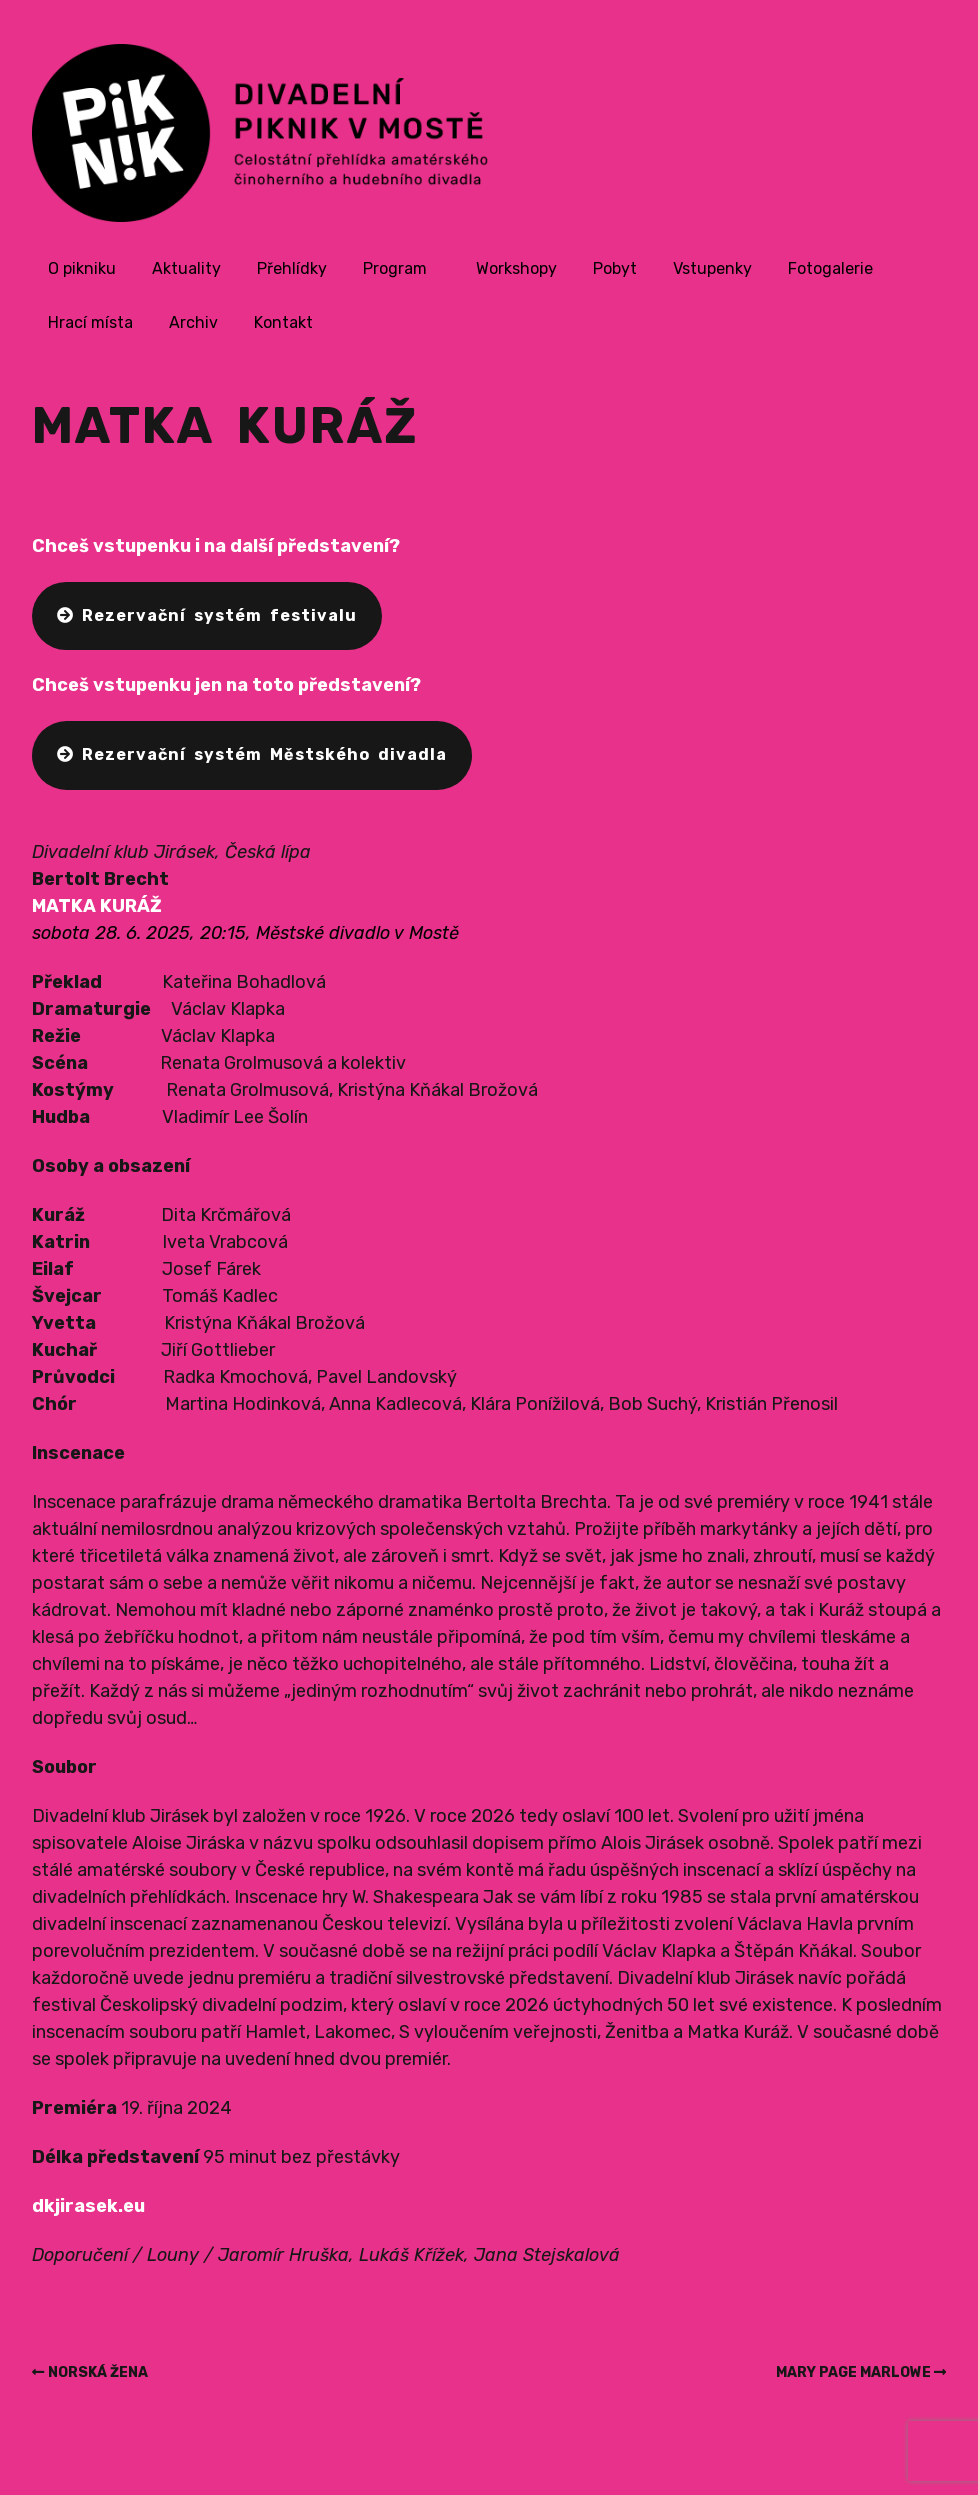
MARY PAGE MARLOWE (853, 2372)
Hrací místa (90, 322)
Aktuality (186, 268)
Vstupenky (712, 268)
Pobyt (615, 268)
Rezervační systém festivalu (207, 615)
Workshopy (516, 268)
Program (395, 268)
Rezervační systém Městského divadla (252, 754)
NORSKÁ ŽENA (98, 2372)
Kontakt (283, 322)
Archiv (193, 322)
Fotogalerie (830, 268)
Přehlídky (292, 268)
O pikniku (82, 268)
